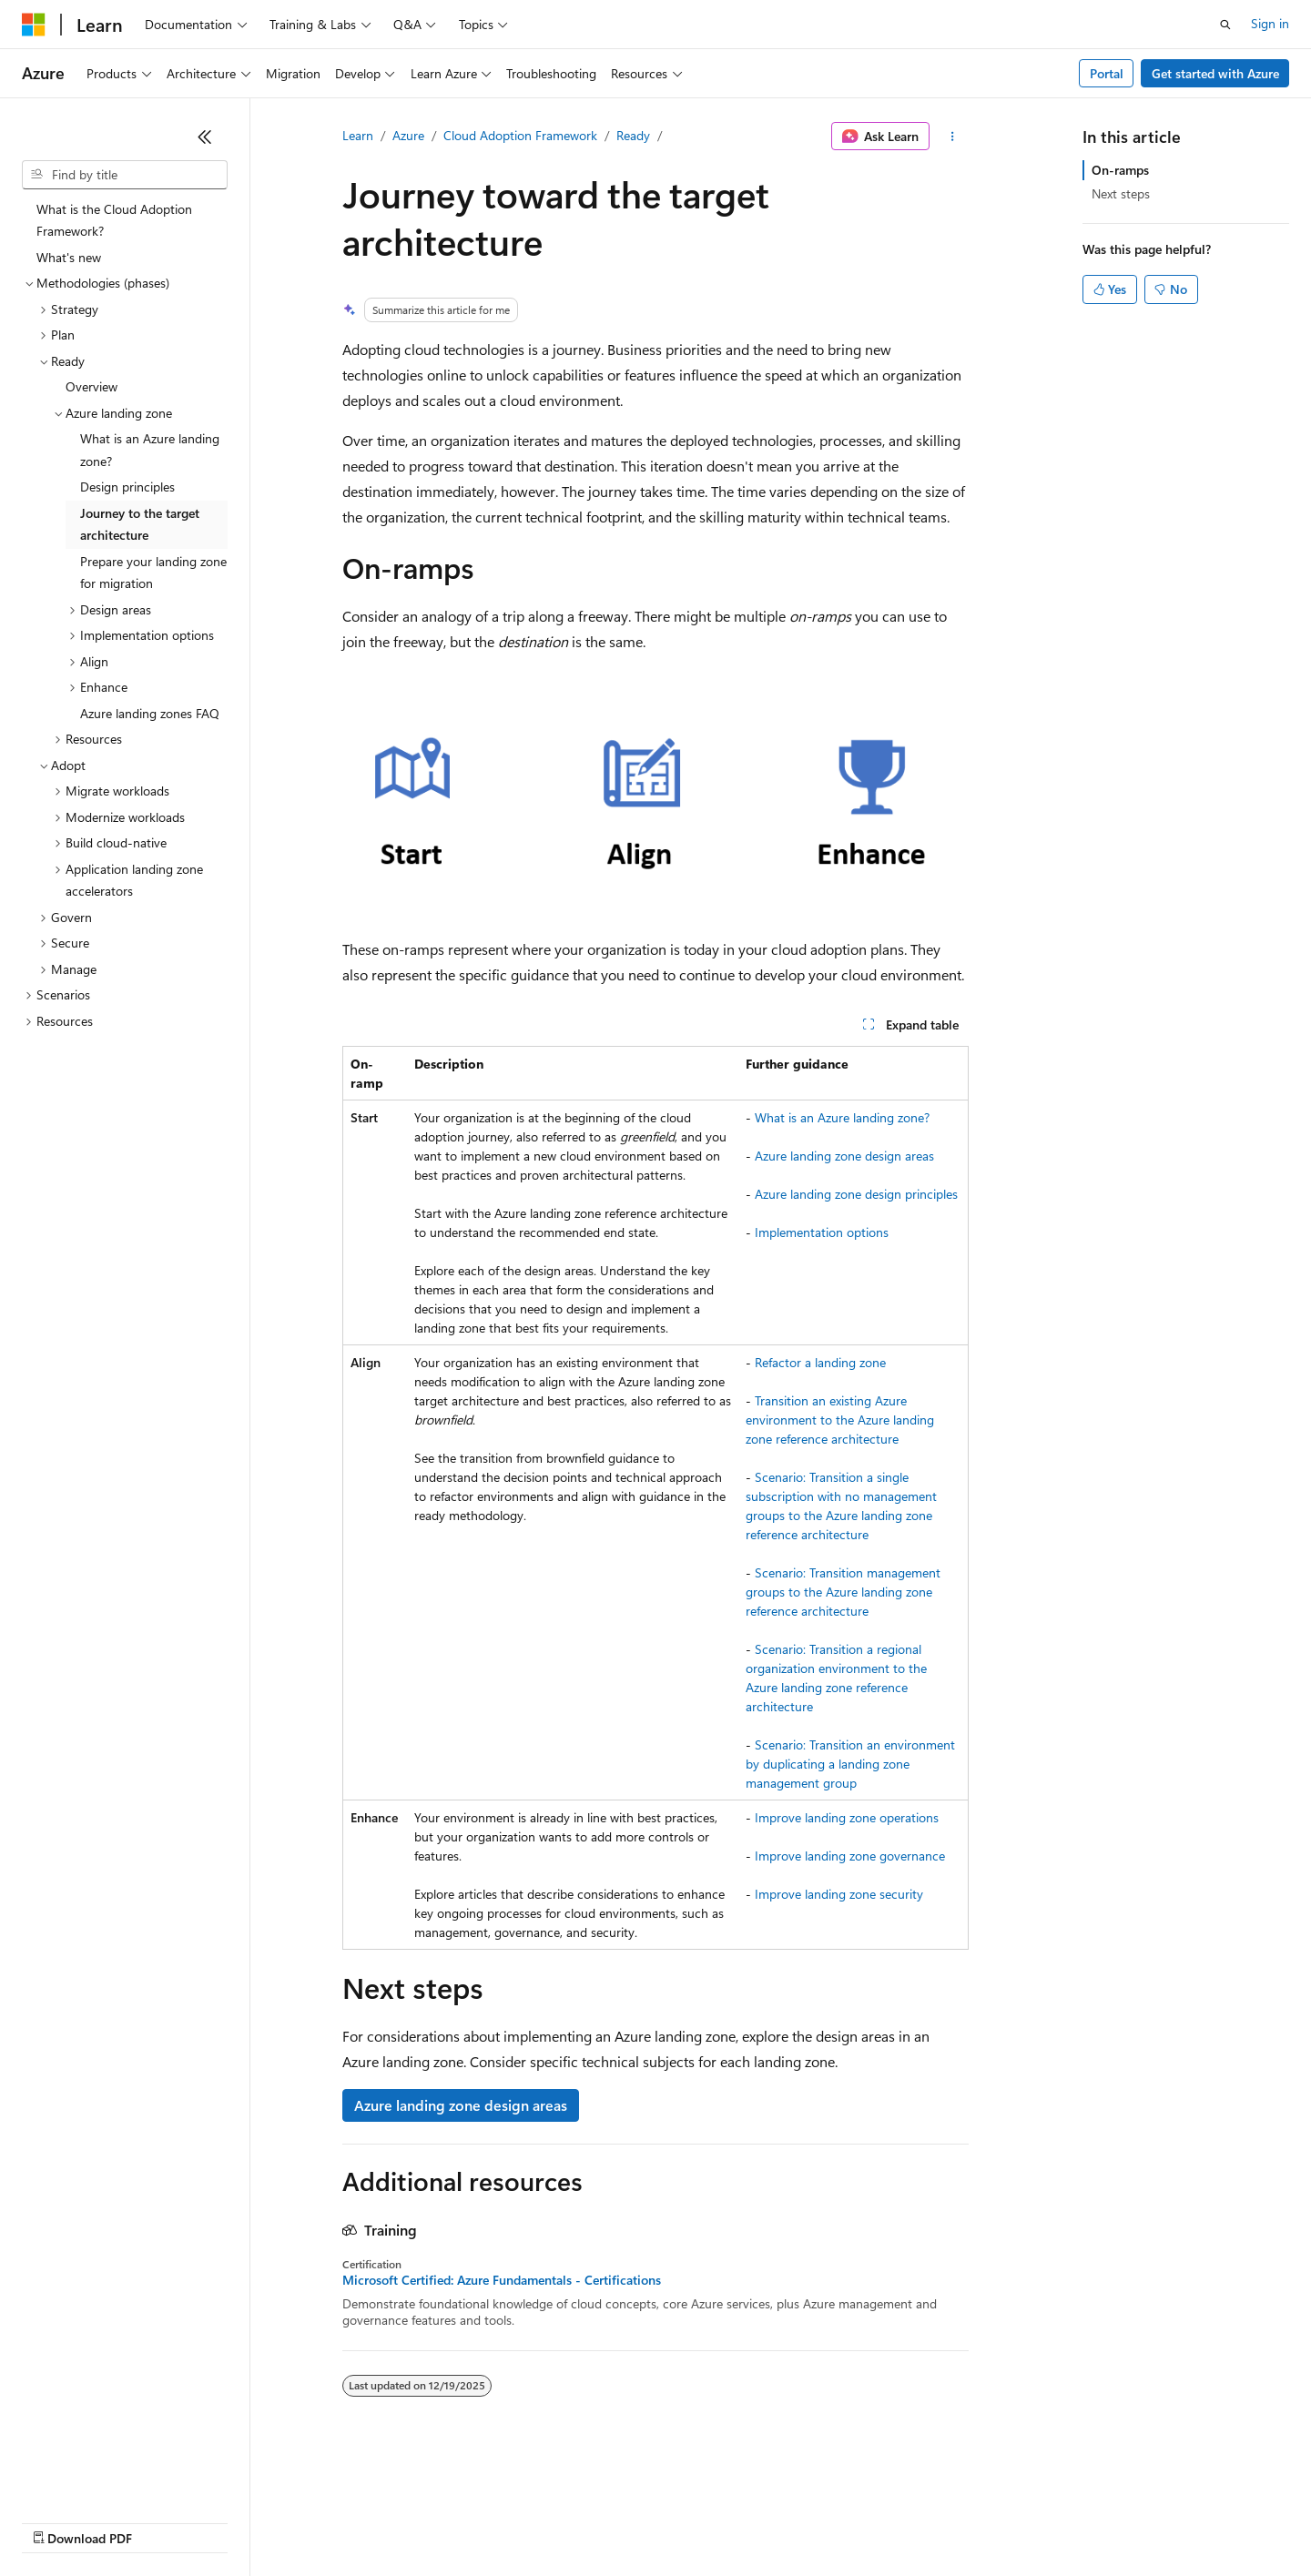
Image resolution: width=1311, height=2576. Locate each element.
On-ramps (1120, 169)
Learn (357, 135)
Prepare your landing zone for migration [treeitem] (153, 573)
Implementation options (822, 1232)
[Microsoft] (34, 24)
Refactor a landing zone (820, 1362)
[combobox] (125, 174)
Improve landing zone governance (850, 1855)
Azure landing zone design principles (856, 1193)
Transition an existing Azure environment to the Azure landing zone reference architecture (840, 1419)
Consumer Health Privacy (523, 2521)
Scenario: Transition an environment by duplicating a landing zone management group (850, 1763)
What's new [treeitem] (68, 257)
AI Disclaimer (58, 2521)
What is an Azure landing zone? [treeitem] (149, 450)
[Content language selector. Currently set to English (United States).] (105, 2477)
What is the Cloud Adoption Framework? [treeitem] (114, 220)
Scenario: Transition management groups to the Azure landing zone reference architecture (843, 1591)
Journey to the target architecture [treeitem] (139, 524)
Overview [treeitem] (91, 386)
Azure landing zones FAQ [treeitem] (149, 713)
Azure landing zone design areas (844, 1155)
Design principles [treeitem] (127, 486)
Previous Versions (165, 2521)
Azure (408, 135)
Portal (1106, 73)
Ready (633, 135)
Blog (248, 2521)
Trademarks (755, 2521)
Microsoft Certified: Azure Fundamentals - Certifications (501, 2280)
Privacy (398, 2521)
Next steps (1121, 193)
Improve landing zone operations (847, 1817)
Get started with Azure (1215, 73)
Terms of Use (665, 2521)
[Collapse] (205, 136)
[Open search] (1225, 24)
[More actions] (953, 136)
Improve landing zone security (839, 1893)
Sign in (1270, 23)
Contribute (326, 2521)
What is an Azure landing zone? (842, 1117)
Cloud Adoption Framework (520, 135)
